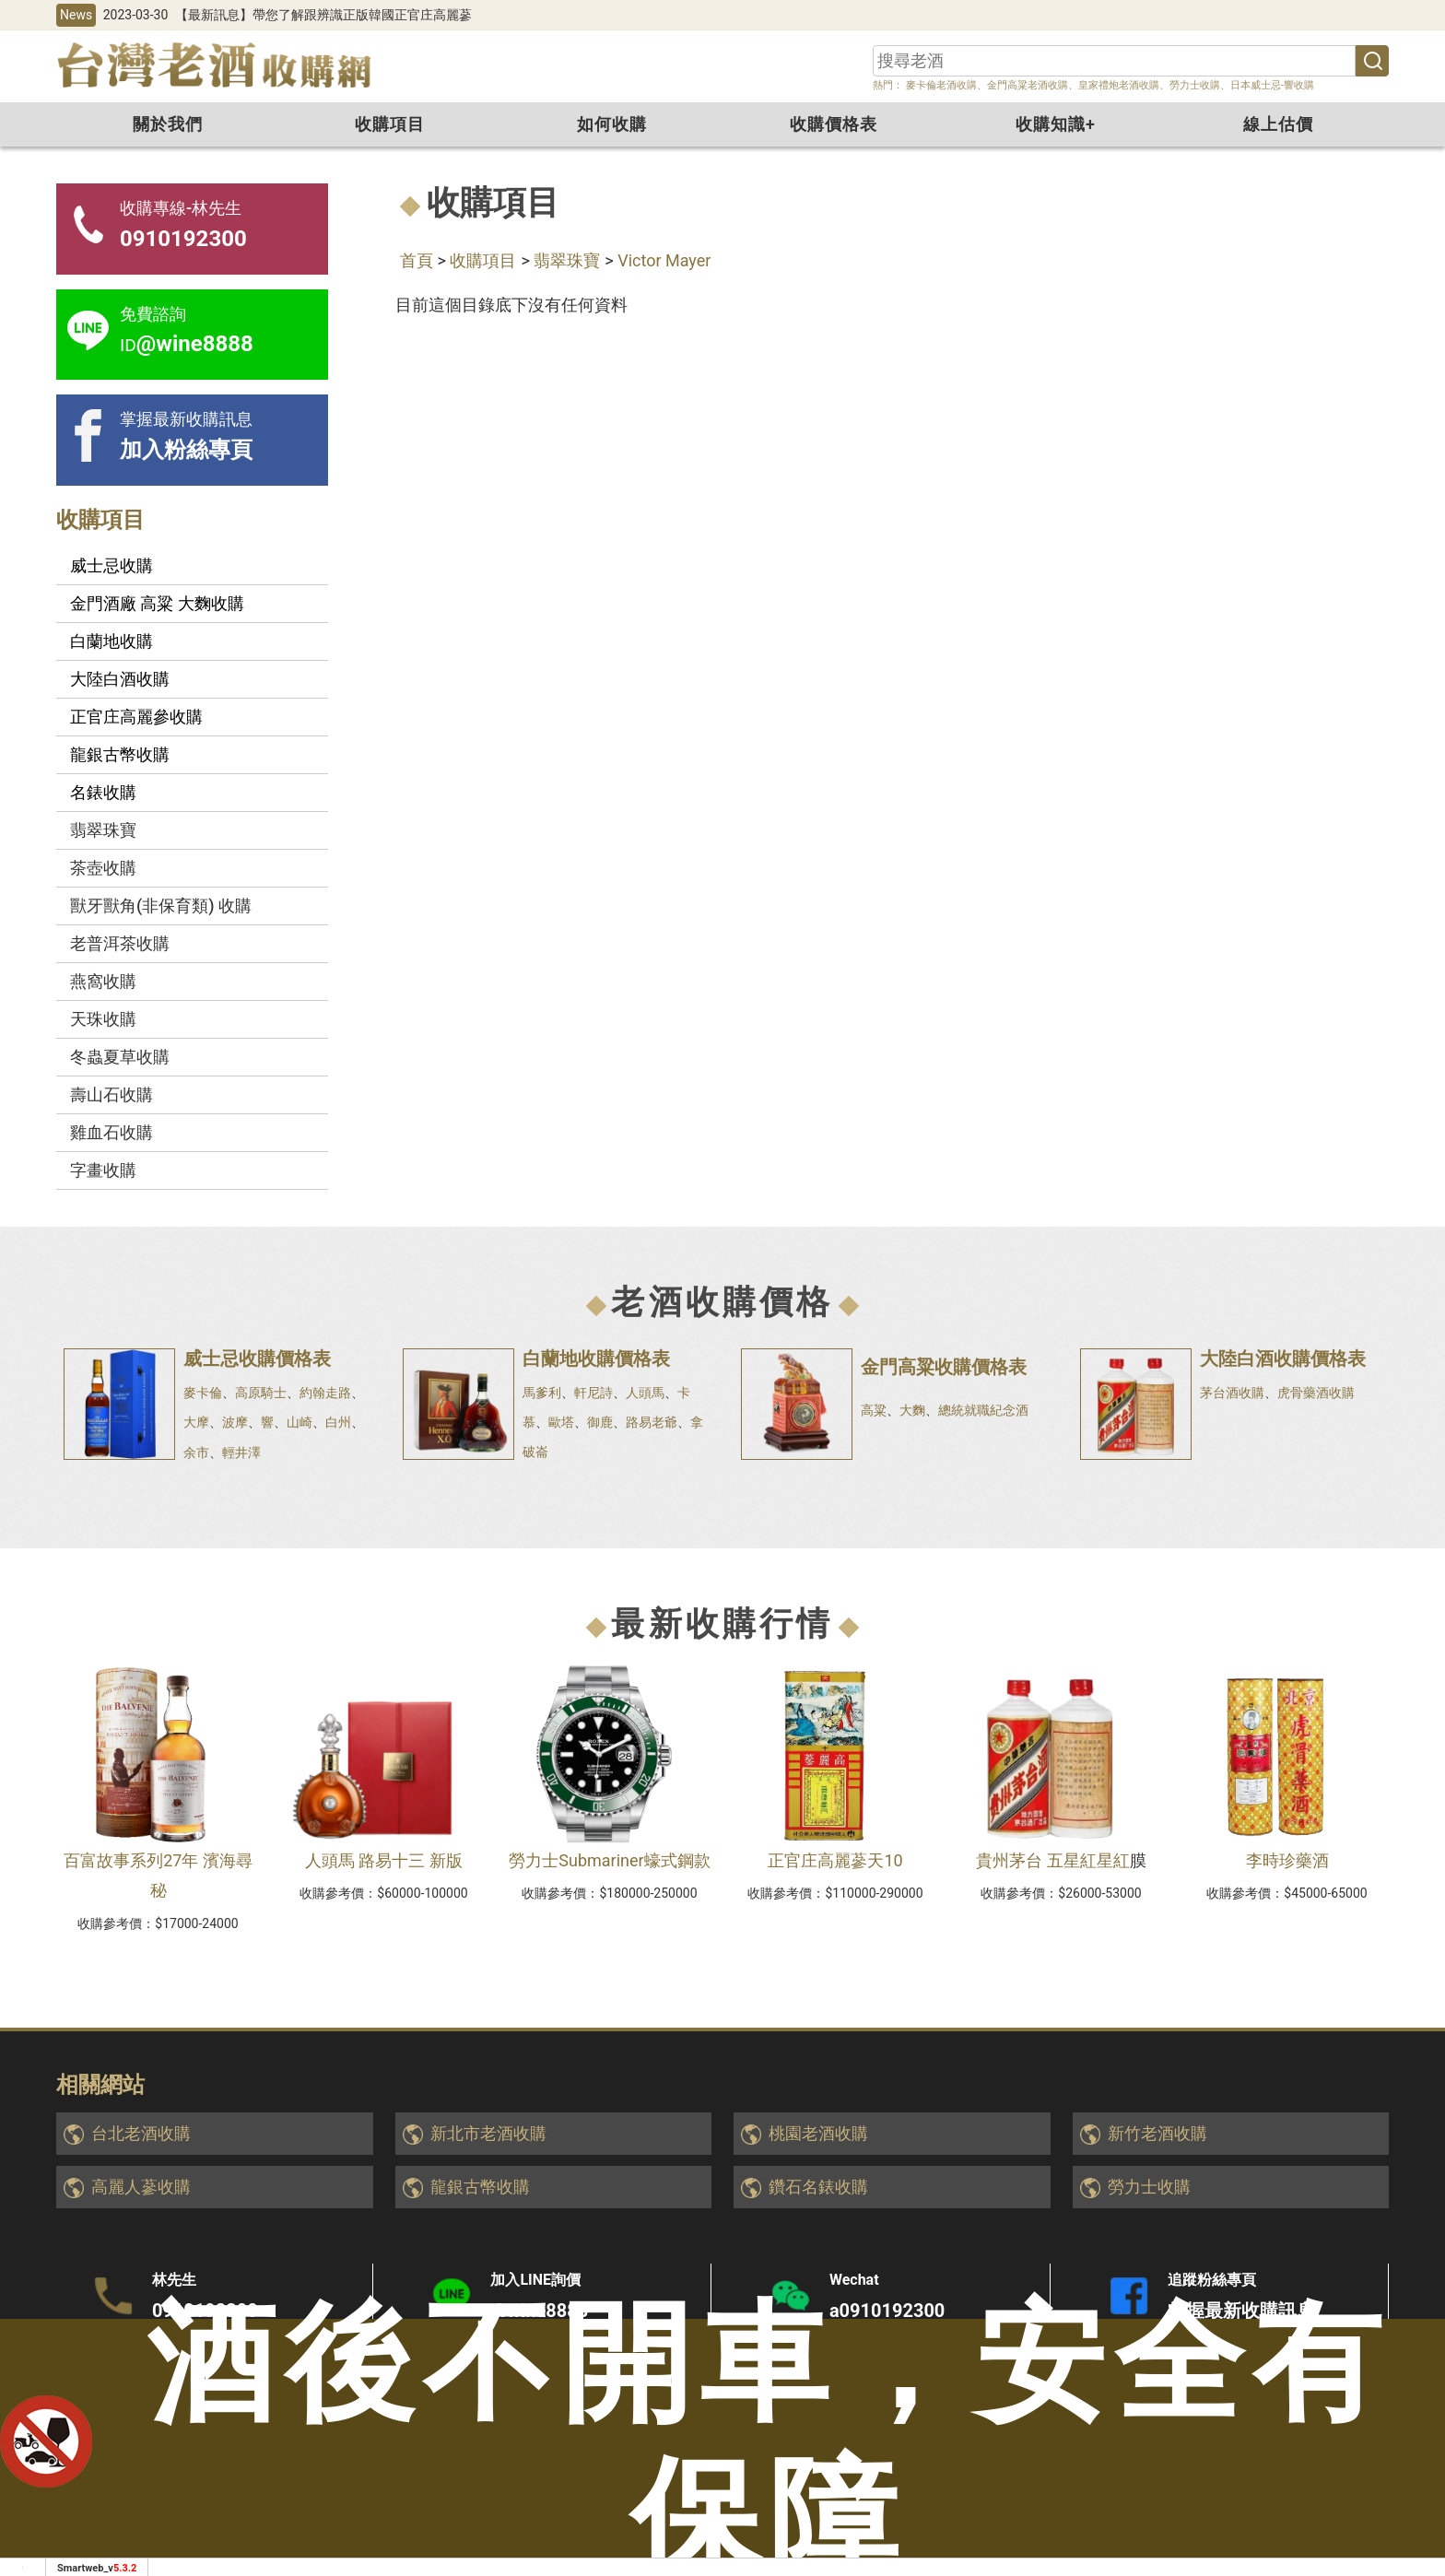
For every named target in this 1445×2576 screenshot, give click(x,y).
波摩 (235, 1422)
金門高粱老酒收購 (1027, 85)
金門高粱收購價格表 (944, 1367)
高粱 (874, 1410)
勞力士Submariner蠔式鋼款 (609, 1860)
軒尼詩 (593, 1392)
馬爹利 (542, 1392)
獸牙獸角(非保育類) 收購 (161, 905)
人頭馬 (645, 1392)
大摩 (196, 1422)
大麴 (912, 1410)
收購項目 (390, 124)
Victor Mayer (664, 260)
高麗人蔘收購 (141, 2186)
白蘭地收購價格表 (596, 1358)
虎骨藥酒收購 (1316, 1392)
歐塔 (561, 1422)
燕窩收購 (103, 981)
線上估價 (1278, 124)
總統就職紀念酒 (983, 1410)
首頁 (416, 260)
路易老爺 (651, 1422)
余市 (196, 1452)
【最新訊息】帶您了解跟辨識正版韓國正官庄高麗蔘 (323, 14)
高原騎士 (261, 1392)
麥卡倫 (202, 1392)
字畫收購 (103, 1170)
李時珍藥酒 (1287, 1860)
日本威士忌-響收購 (1272, 85)
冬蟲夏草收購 (120, 1056)
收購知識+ (1056, 124)
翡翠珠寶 (567, 260)
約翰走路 (325, 1392)
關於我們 (168, 124)
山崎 (299, 1422)
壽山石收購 (111, 1094)
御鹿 (600, 1422)
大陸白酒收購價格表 (1283, 1358)
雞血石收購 (111, 1132)
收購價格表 (833, 124)
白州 (338, 1422)
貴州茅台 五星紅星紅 (1052, 1860)
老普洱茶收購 (120, 943)
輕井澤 (241, 1452)
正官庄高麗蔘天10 (835, 1860)
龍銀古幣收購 (480, 2186)
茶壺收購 (103, 867)
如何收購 (612, 124)
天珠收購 (103, 1019)
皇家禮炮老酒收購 (1118, 85)
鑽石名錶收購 (818, 2186)
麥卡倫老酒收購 (940, 85)
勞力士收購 (1194, 85)
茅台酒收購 (1232, 1392)
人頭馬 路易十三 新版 (384, 1860)
